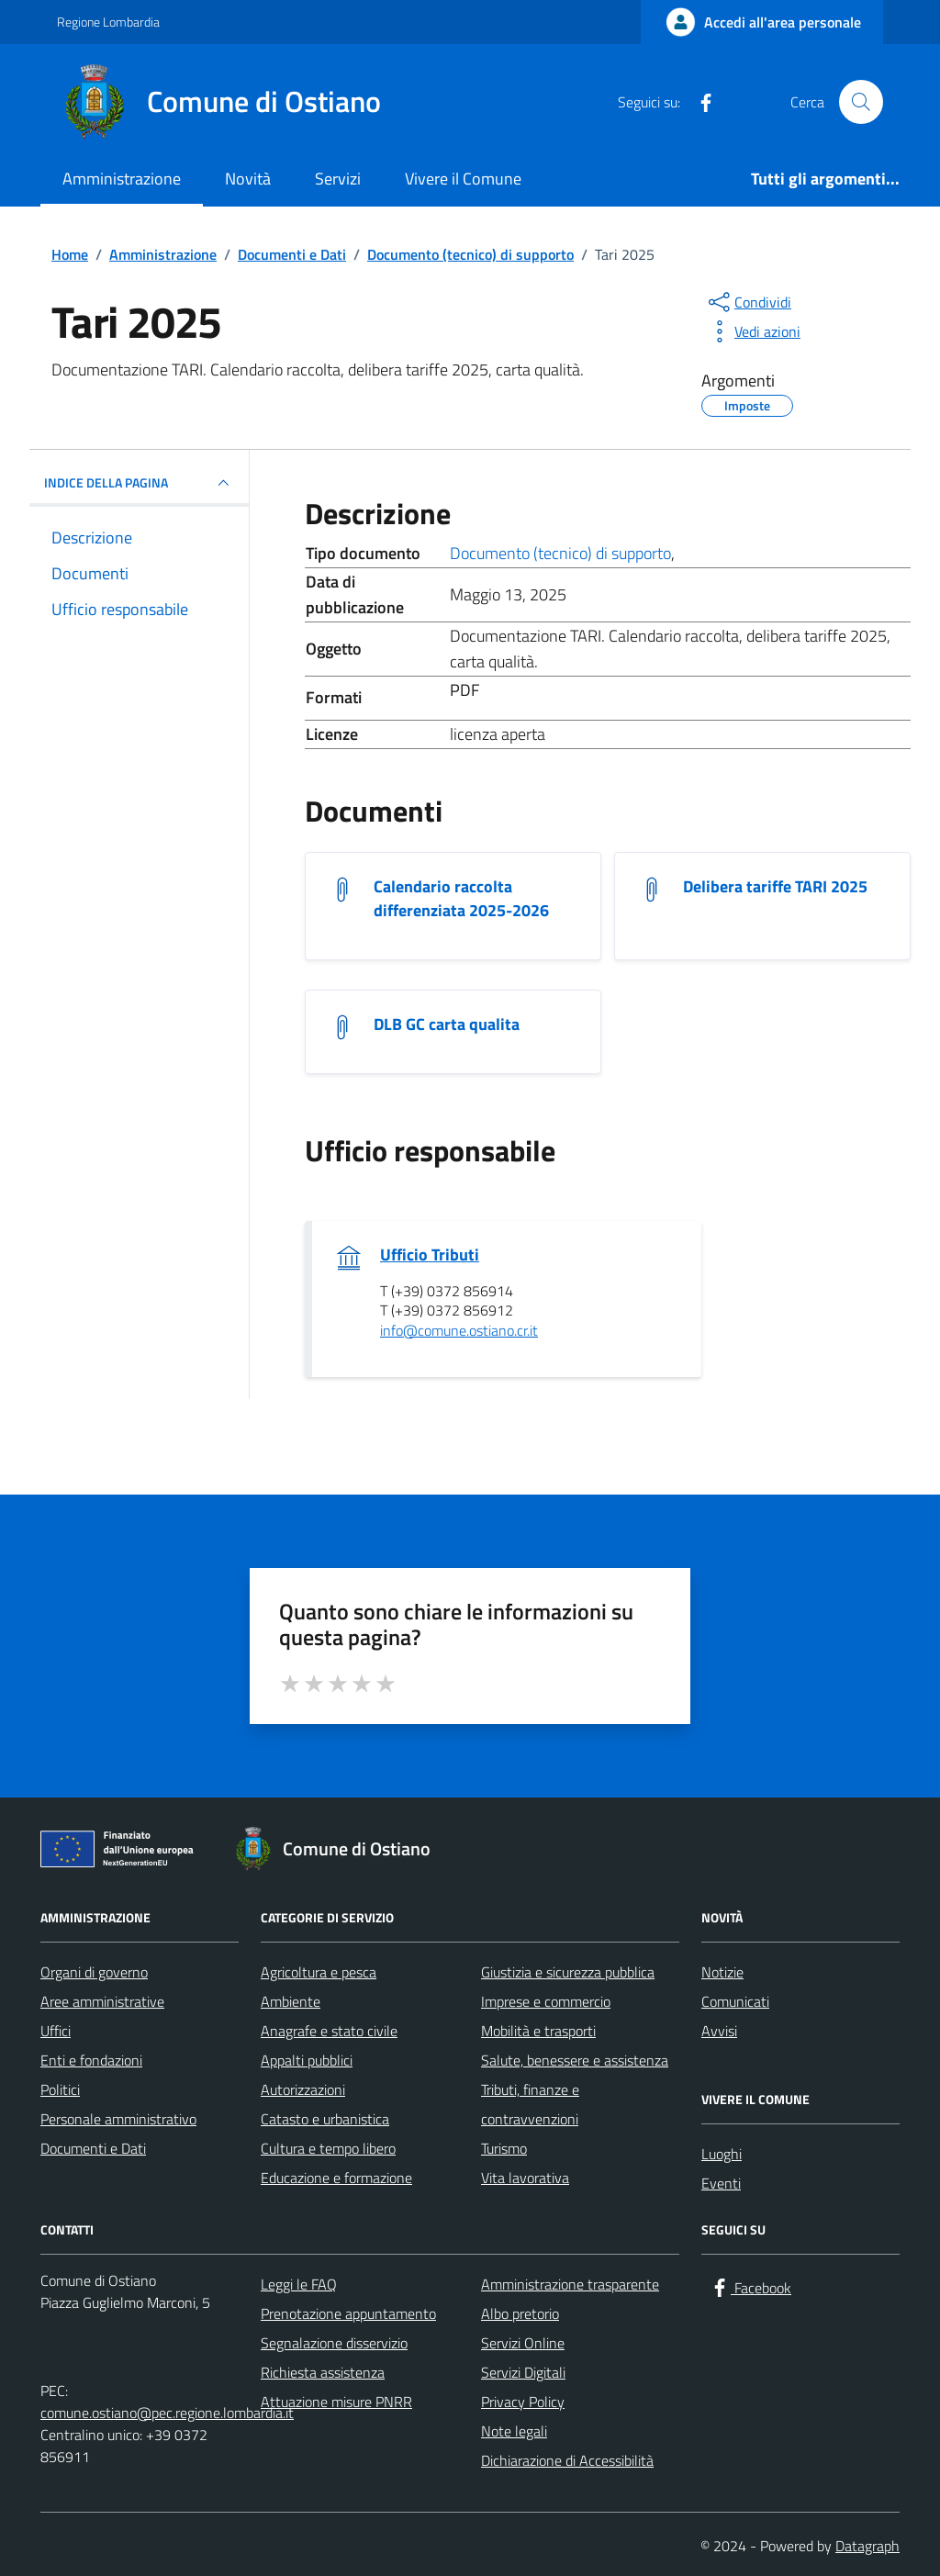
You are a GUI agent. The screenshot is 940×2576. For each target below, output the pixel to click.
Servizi (338, 178)
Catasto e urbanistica (325, 2119)
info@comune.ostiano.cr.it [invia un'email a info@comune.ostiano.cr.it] (459, 1331)
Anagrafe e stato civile (329, 2031)
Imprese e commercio (545, 2001)
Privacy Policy (523, 2402)
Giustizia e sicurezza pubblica (568, 1972)
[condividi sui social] (748, 302)
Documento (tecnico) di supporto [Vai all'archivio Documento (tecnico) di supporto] (560, 553)
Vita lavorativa (525, 2178)
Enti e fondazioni (91, 2060)
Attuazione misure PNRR (336, 2402)
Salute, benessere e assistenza (574, 2060)
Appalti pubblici (306, 2060)
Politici (60, 2089)
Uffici (55, 2031)
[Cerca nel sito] (861, 102)
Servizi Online (523, 2343)
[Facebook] (698, 102)
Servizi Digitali (523, 2372)
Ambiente (290, 2001)
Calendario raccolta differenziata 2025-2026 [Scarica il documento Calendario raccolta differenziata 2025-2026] (461, 899)
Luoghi (721, 2154)
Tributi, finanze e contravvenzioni (530, 2104)
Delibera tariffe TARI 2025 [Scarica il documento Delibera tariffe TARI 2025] (775, 887)
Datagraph (867, 2546)
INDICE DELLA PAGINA (139, 483)
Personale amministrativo (118, 2119)
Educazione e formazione (336, 2178)
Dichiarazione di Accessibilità (567, 2460)
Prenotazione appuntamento (348, 2313)
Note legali (514, 2431)
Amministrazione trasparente (570, 2284)
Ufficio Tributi (429, 1255)
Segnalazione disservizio (334, 2343)
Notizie (722, 1972)
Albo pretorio (520, 2313)
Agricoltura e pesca (318, 1972)
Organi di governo (94, 1972)
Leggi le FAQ (299, 2284)
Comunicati (735, 2001)
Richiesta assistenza (323, 2372)
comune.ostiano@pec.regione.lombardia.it (167, 2413)
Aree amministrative (102, 2001)
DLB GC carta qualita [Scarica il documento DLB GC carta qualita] (447, 1024)
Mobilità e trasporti (538, 2031)
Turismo (504, 2148)
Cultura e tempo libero (328, 2148)
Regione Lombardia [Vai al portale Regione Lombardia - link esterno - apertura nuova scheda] (108, 21)
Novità (248, 178)
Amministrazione (121, 178)
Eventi (721, 2183)
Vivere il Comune (463, 178)
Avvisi (719, 2031)
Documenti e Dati (93, 2148)
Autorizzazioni (303, 2089)
